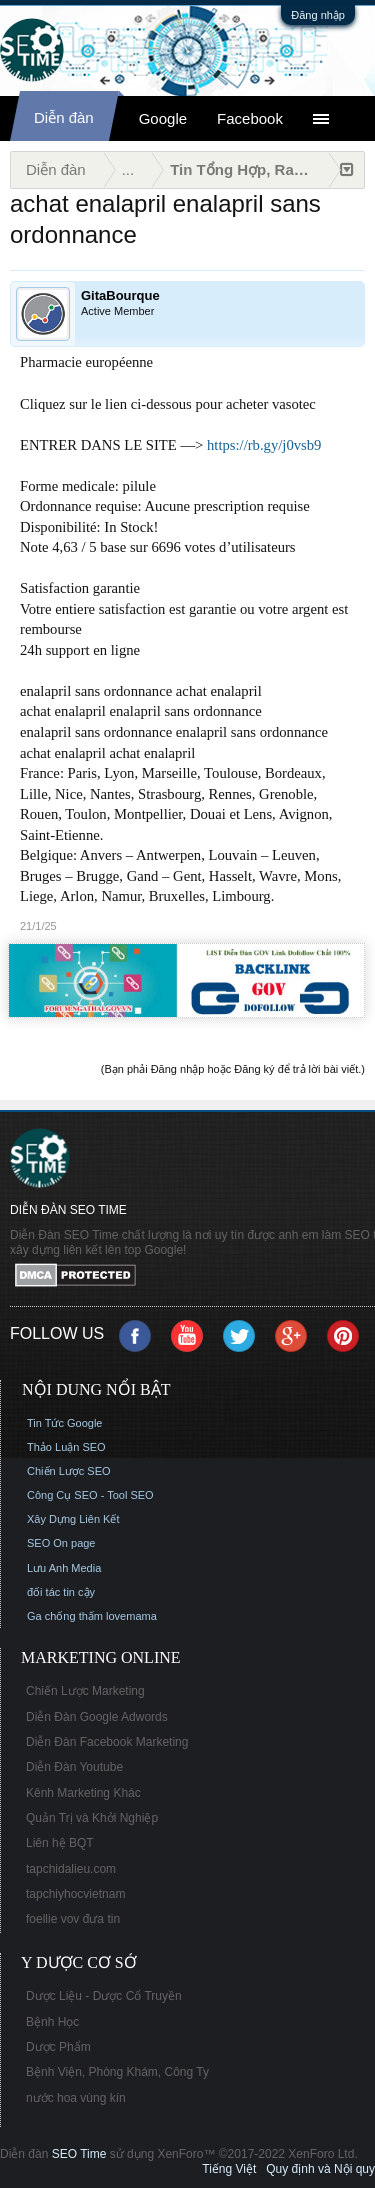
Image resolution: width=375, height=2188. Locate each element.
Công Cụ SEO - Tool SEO (90, 1495)
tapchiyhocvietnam (75, 1894)
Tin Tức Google (64, 1423)
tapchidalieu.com (71, 1869)
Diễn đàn (64, 117)
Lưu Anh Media (64, 1568)
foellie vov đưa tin (73, 1919)
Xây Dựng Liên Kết (73, 1519)
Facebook (250, 118)
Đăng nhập (318, 15)
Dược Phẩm (58, 2047)
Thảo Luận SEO (66, 1447)
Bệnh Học (52, 2022)
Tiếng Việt (229, 2169)
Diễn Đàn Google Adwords (97, 1717)
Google (163, 118)
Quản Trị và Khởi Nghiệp (92, 1818)
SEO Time (79, 2154)
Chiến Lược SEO (69, 1471)
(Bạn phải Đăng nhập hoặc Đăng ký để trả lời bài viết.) (233, 1069)
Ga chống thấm (65, 1616)
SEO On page (61, 1543)
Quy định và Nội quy (320, 2169)
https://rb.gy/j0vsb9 (264, 445)
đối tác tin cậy (61, 1592)
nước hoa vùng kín (76, 2098)
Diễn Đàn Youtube (74, 1767)
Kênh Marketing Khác (83, 1793)
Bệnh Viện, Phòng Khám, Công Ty (117, 2072)
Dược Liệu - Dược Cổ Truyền (104, 1996)
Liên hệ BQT (60, 1843)
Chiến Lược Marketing (85, 1691)
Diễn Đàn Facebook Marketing (107, 1742)
